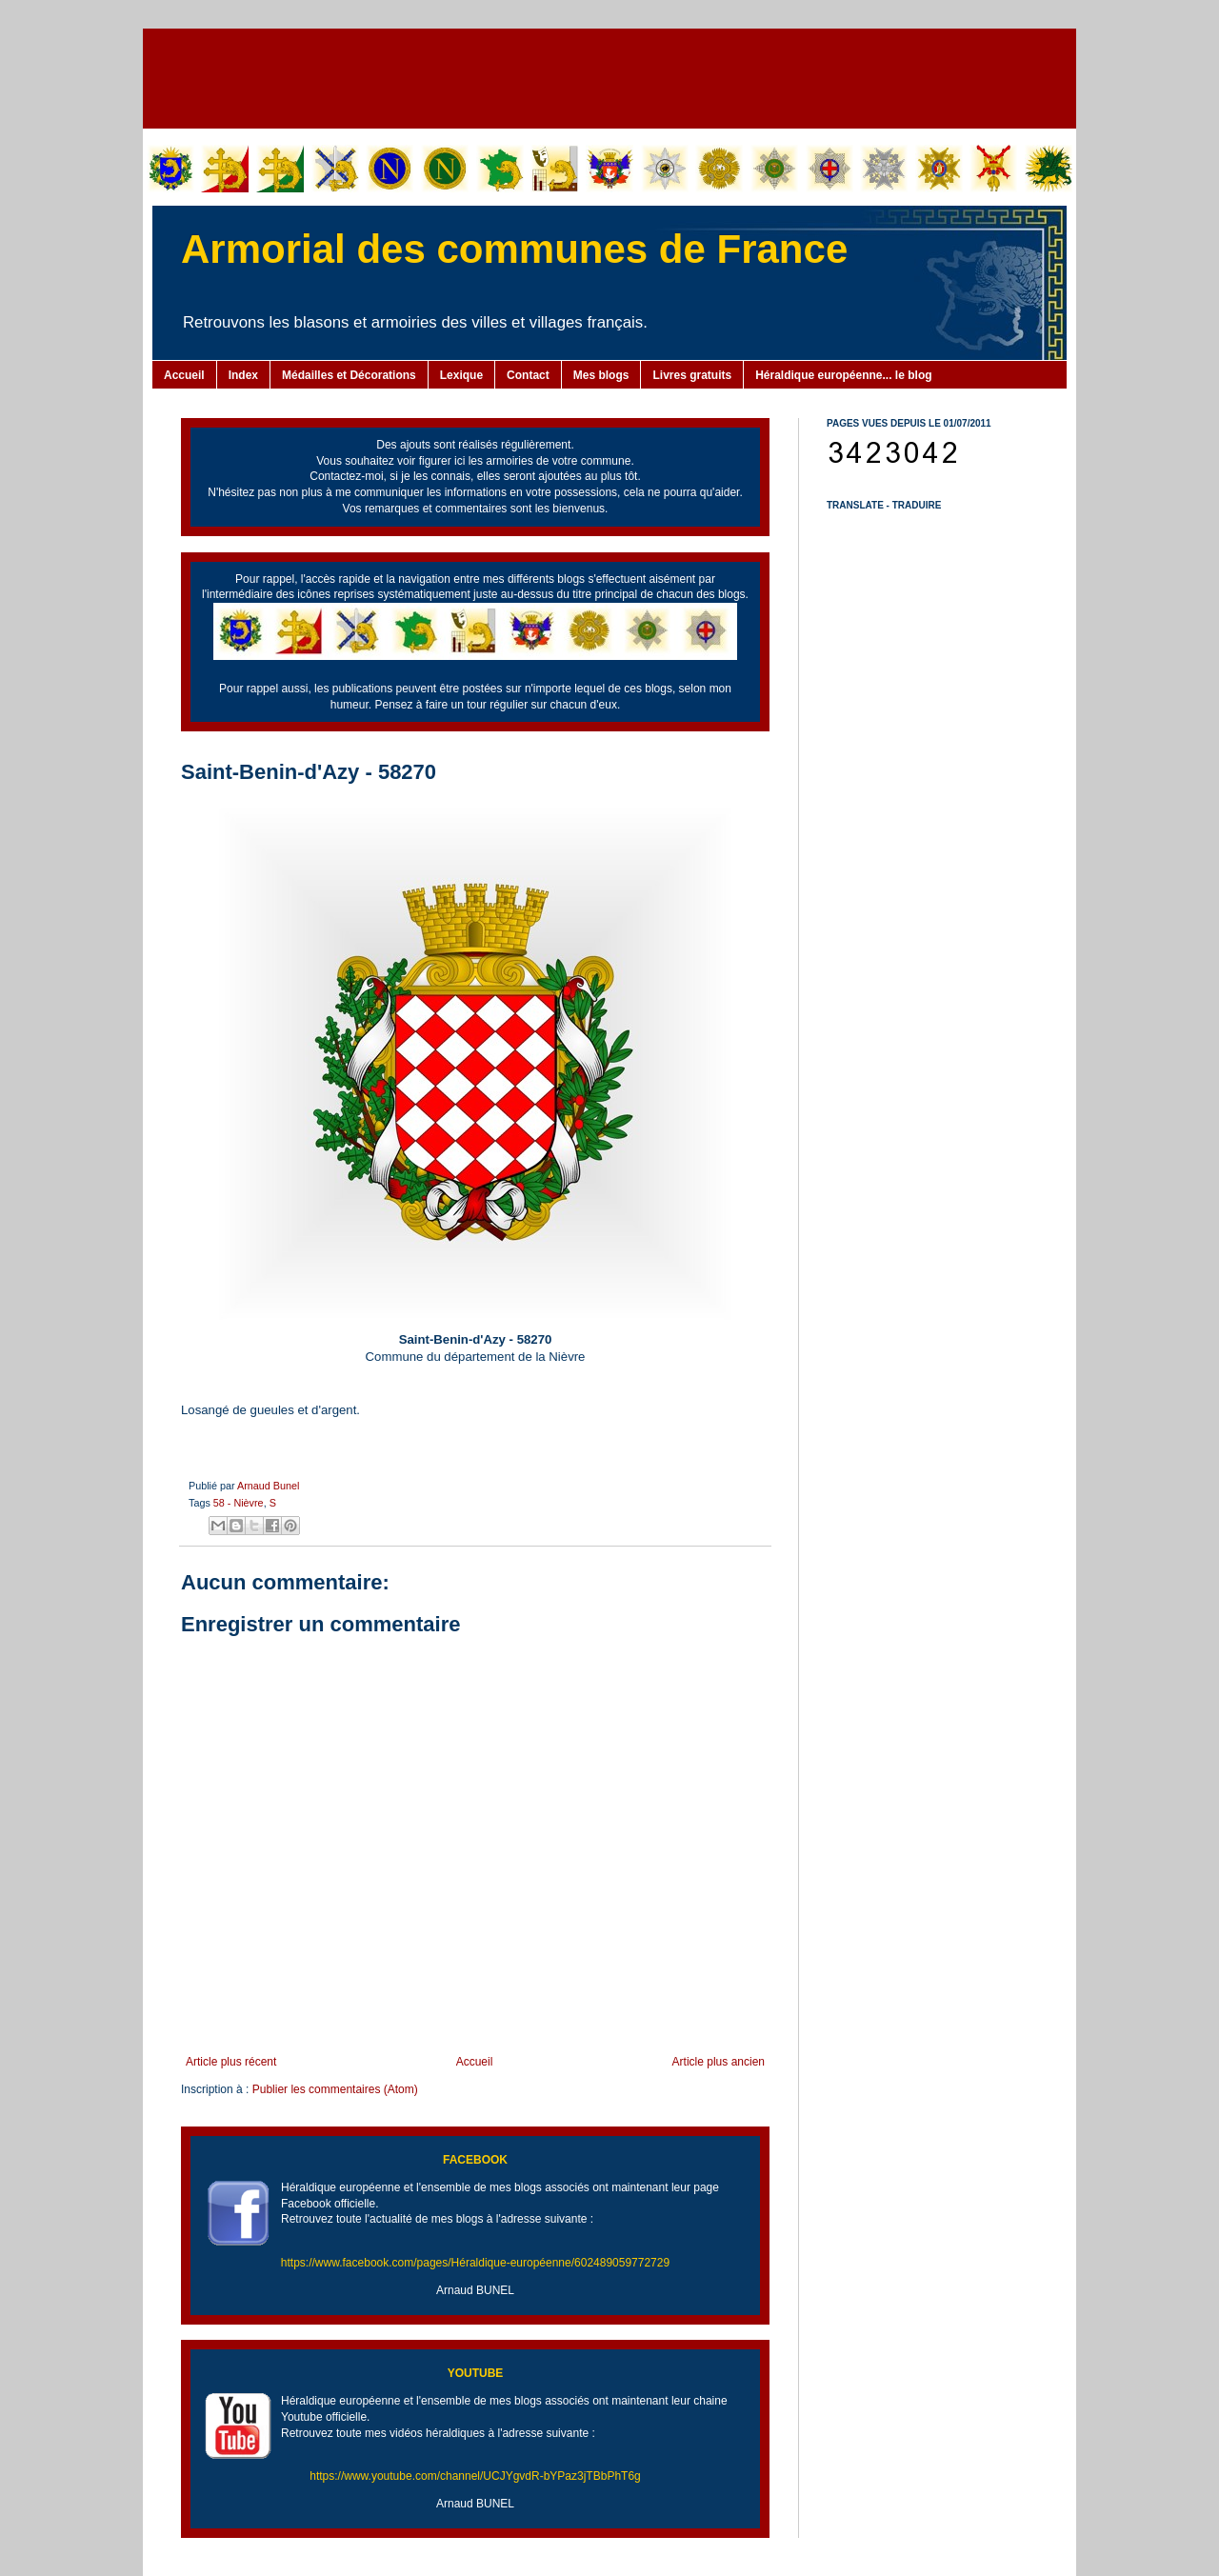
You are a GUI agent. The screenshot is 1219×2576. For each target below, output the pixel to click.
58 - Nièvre (238, 1502)
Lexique (461, 375)
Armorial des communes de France (514, 249)
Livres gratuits (691, 375)
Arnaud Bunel (268, 1485)
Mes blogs (601, 375)
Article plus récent (231, 2061)
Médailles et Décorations (349, 375)
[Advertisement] (609, 76)
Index (243, 375)
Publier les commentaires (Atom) (335, 2089)
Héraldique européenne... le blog (843, 375)
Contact (528, 375)
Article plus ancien (718, 2061)
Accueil (184, 375)
